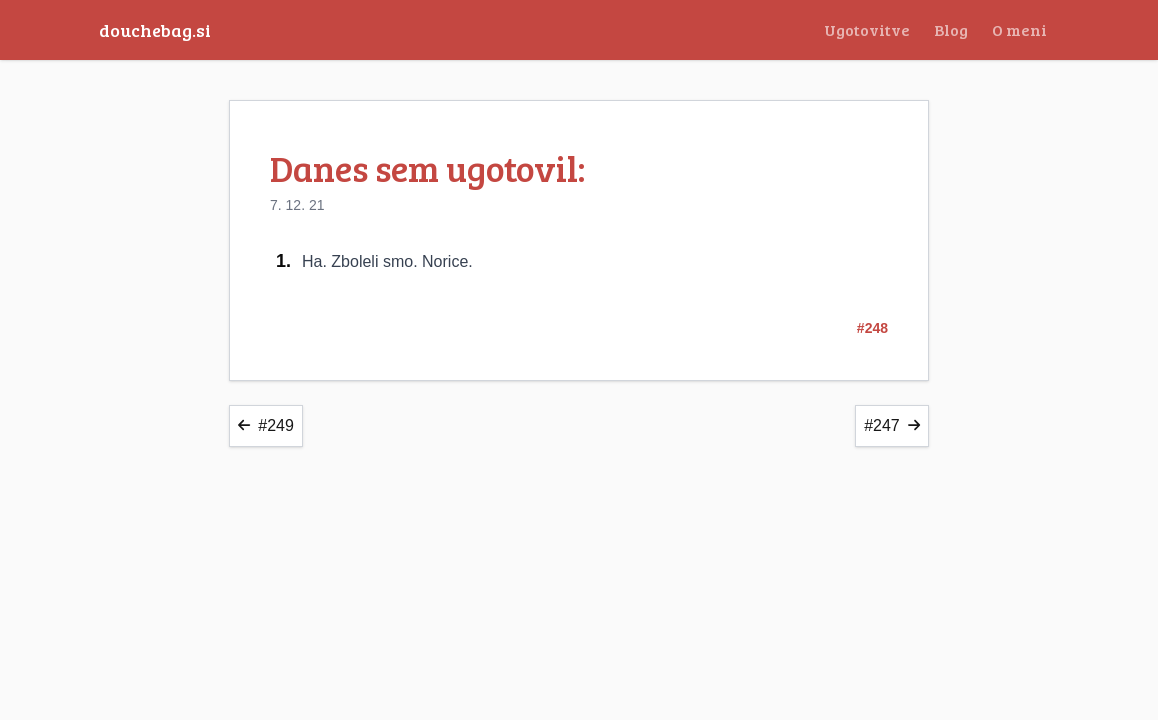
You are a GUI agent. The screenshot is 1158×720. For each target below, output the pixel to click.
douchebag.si (155, 30)
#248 (872, 328)
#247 (892, 425)
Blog (951, 29)
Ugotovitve (867, 29)
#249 (266, 425)
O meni (1019, 29)
